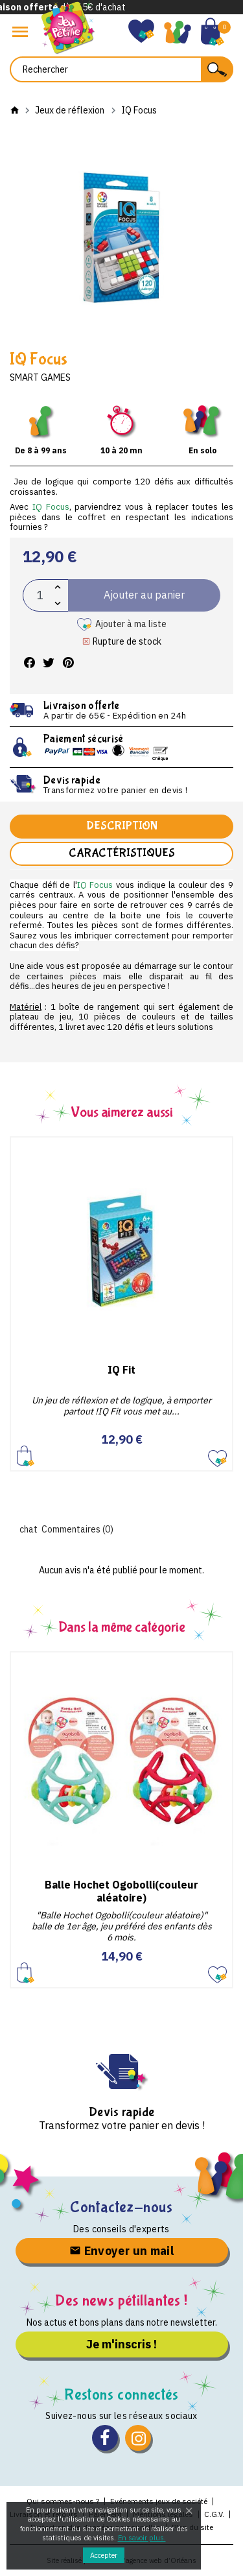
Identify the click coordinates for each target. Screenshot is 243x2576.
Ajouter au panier (25, 1455)
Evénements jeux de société (158, 2501)
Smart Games (40, 377)
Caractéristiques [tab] (122, 853)
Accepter (103, 2555)
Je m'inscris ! (121, 2344)
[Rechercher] (121, 69)
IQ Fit (121, 1369)
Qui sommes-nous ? (63, 2501)
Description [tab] (121, 826)
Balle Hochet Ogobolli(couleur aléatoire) (121, 1890)
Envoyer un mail (121, 2250)
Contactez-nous (121, 2207)
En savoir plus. (142, 2537)
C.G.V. (214, 2514)
